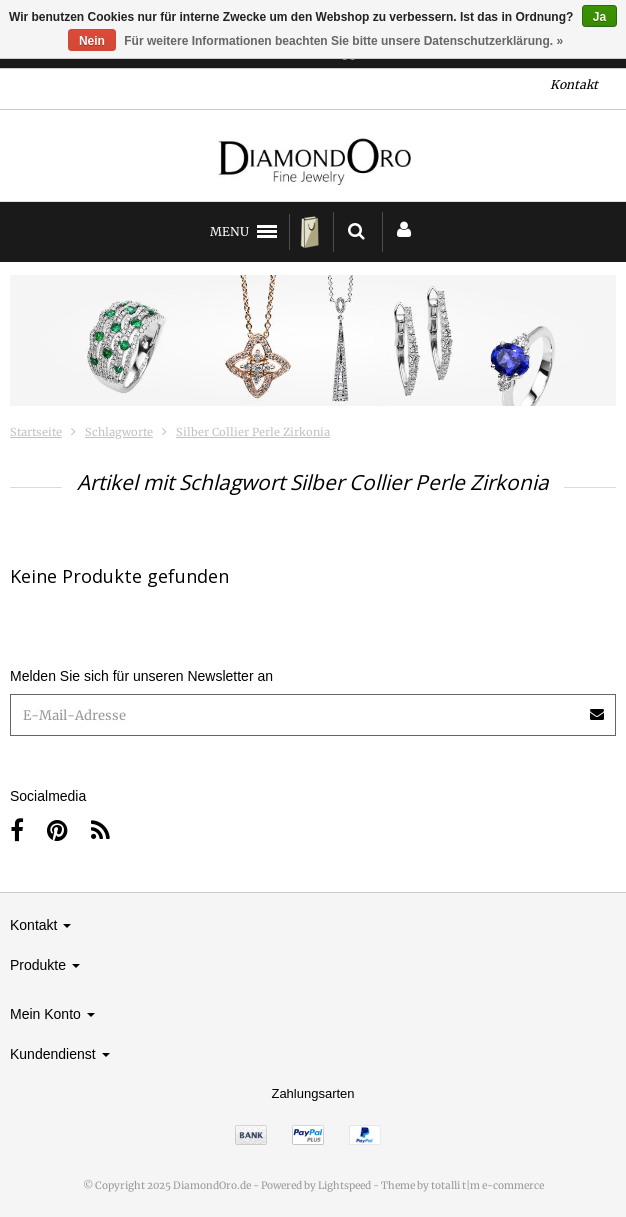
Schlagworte (119, 432)
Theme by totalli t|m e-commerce (462, 1185)
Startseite (36, 432)
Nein (92, 41)
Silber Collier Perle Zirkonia (253, 432)
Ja (599, 17)
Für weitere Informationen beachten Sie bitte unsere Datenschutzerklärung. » (343, 41)
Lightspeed (344, 1185)
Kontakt (574, 84)
